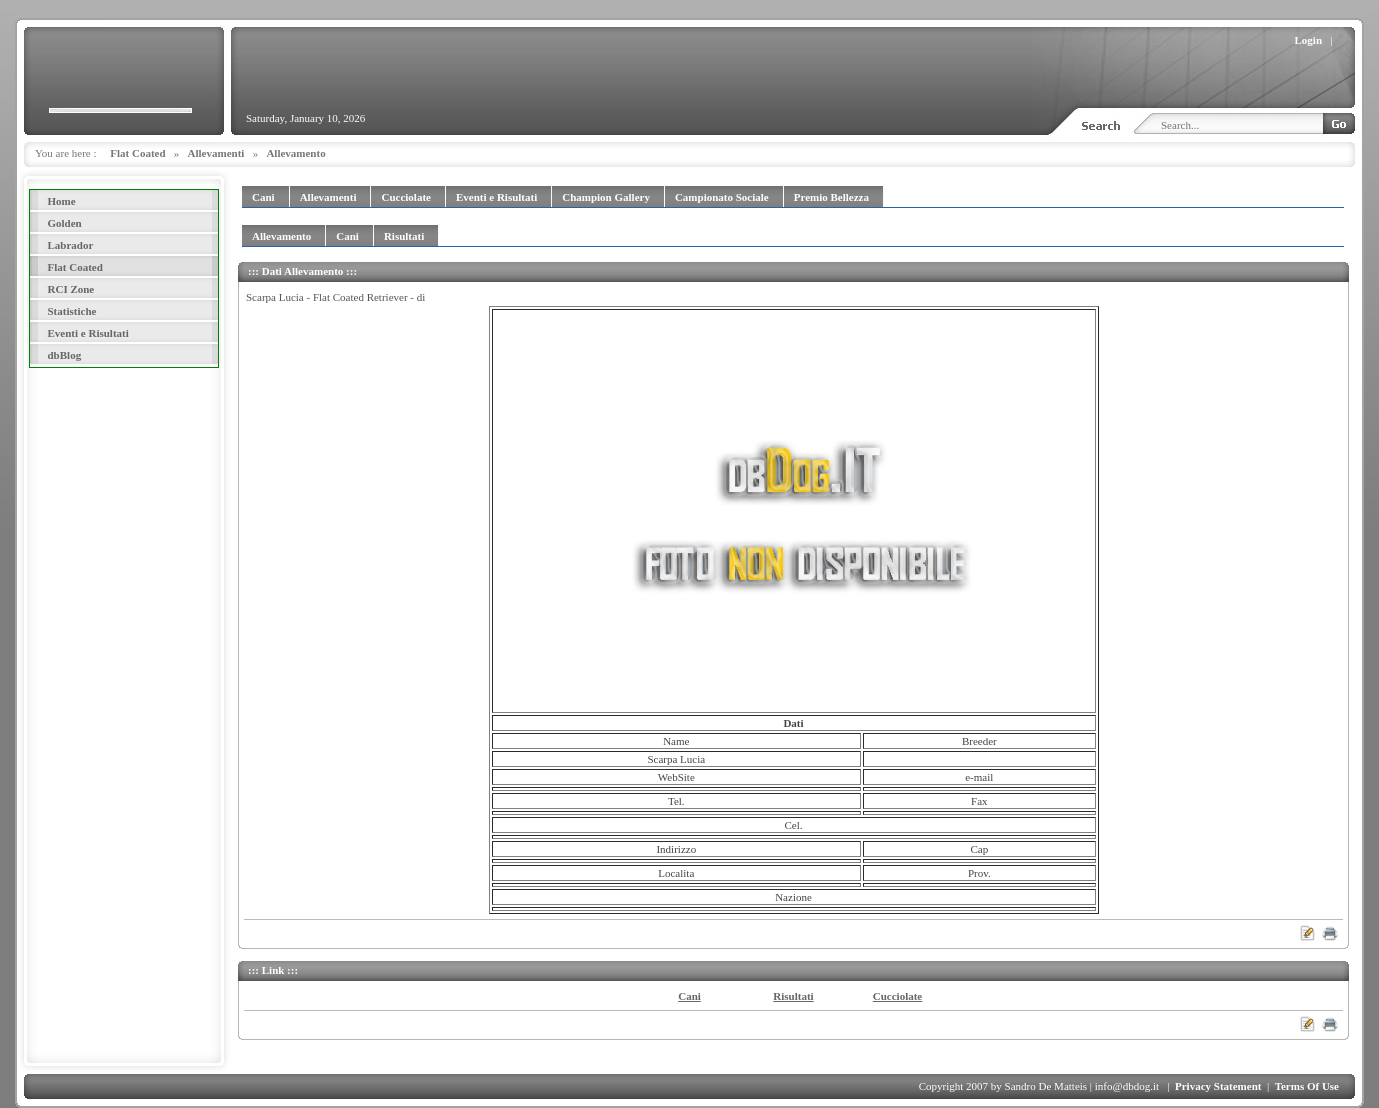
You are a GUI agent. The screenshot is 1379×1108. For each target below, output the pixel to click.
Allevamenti (216, 153)
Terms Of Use (1307, 1086)
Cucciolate (897, 996)
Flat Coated (137, 153)
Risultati (793, 996)
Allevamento (295, 153)
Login (1309, 40)
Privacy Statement (1218, 1086)
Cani (689, 996)
